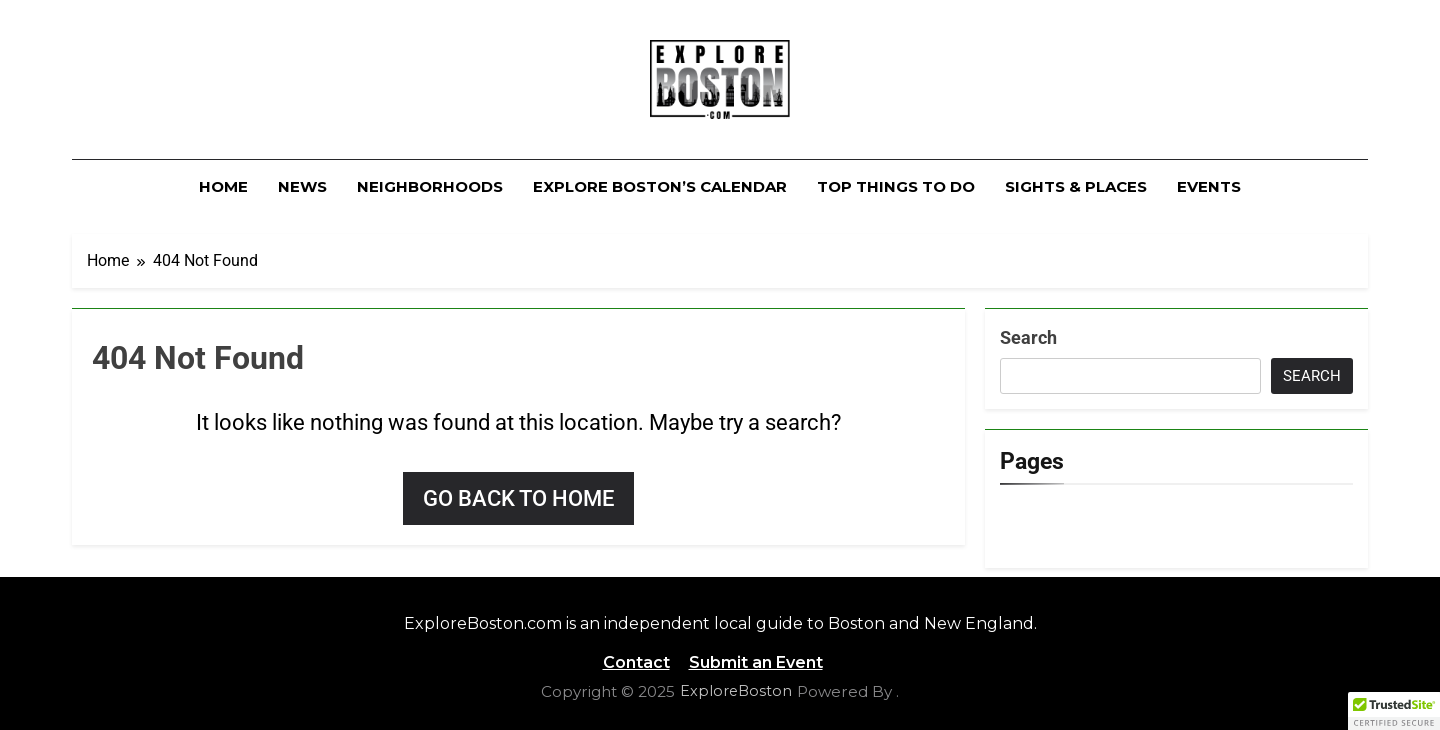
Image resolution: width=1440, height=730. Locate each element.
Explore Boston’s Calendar (660, 186)
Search (1028, 337)
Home (223, 186)
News (302, 186)
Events (1209, 186)
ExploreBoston (736, 691)
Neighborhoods (430, 186)
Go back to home (518, 498)
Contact (636, 662)
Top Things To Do (896, 186)
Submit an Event (756, 662)
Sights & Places (1076, 186)
